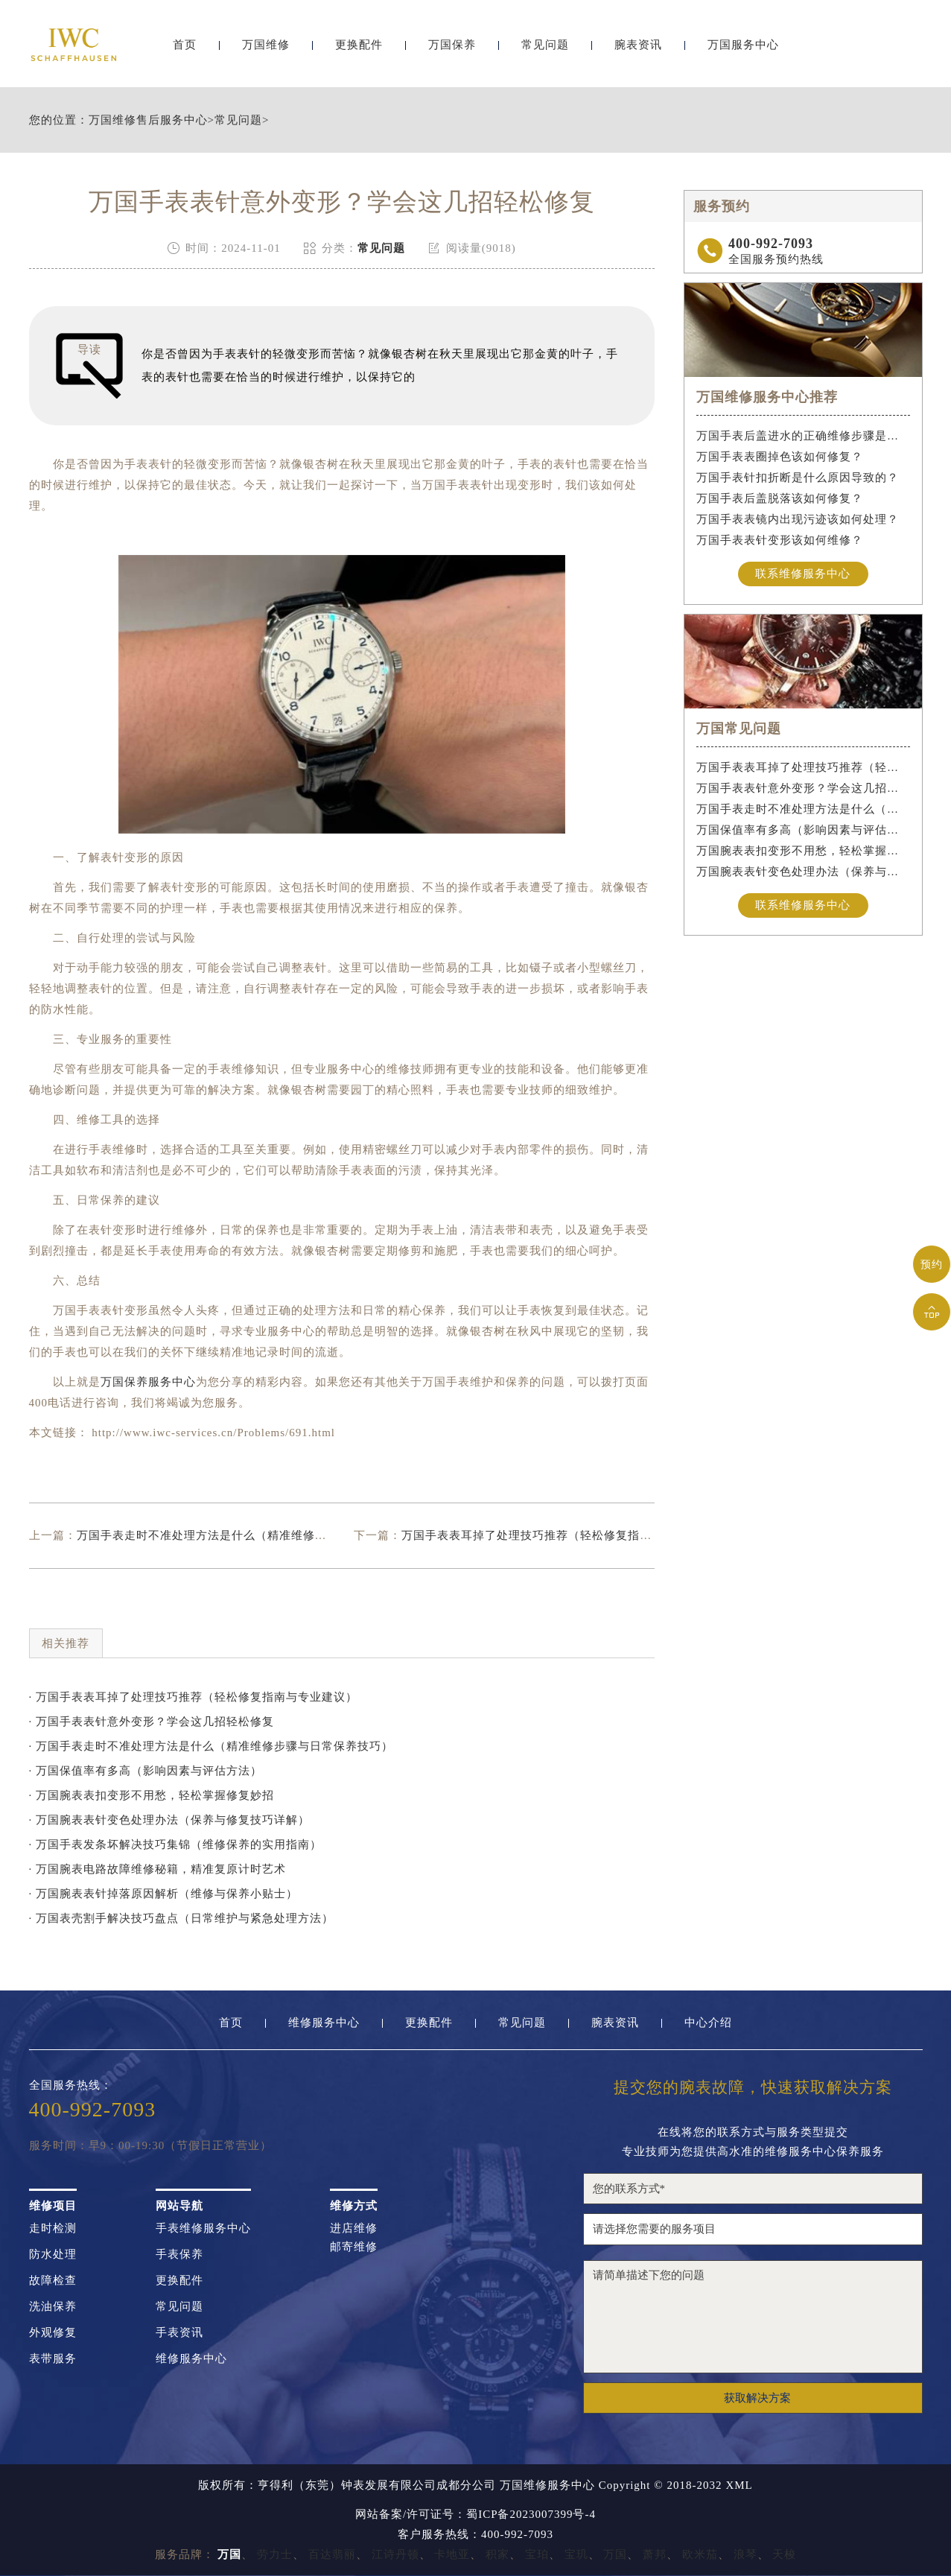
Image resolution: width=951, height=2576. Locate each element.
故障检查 (53, 2280)
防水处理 (53, 2254)
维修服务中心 (324, 2022)
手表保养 (179, 2254)
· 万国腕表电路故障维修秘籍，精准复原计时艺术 (158, 1869)
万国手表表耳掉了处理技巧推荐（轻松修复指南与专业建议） (562, 1535)
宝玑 (576, 2554)
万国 (615, 2554)
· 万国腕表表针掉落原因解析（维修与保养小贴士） (164, 1894)
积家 (497, 2554)
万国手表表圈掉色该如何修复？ (779, 457)
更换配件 (359, 50)
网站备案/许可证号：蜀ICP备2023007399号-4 (475, 2514)
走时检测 (53, 2228)
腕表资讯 (638, 50)
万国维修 (266, 50)
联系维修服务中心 (802, 574)
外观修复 (53, 2332)
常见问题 (545, 50)
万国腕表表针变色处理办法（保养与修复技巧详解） (803, 872)
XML (738, 2485)
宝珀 (537, 2554)
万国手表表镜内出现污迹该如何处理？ (797, 519)
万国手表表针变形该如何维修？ (779, 540)
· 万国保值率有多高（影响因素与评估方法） (146, 1771)
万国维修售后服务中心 (148, 120)
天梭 (784, 2554)
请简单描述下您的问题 (753, 2316)
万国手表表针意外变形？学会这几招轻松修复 (803, 788)
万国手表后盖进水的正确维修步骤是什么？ (803, 436)
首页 (185, 50)
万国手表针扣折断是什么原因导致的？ (797, 477)
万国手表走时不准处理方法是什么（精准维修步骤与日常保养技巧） (255, 1535)
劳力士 (275, 2554)
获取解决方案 (757, 2398)
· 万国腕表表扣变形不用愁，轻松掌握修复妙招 (152, 1795)
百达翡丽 (332, 2554)
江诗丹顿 (395, 2554)
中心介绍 (708, 2022)
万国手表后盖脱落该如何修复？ (779, 498)
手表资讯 (179, 2332)
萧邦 (655, 2554)
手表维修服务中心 (203, 2228)
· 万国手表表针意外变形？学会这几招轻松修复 (152, 1722)
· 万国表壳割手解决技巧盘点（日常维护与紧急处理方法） (181, 1918)
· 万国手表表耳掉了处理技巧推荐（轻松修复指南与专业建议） (193, 1697)
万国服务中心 (743, 50)
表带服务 (53, 2358)
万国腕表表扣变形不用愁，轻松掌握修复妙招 (803, 851)
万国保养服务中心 (148, 1382)
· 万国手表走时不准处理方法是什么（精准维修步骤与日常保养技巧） (211, 1746)
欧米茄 (700, 2554)
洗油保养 (53, 2306)
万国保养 (452, 50)
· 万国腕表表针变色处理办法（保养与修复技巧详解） (170, 1820)
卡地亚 (452, 2554)
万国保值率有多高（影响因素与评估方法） (803, 830)
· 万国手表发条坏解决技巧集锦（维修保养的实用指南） (175, 1844)
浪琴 (745, 2554)
